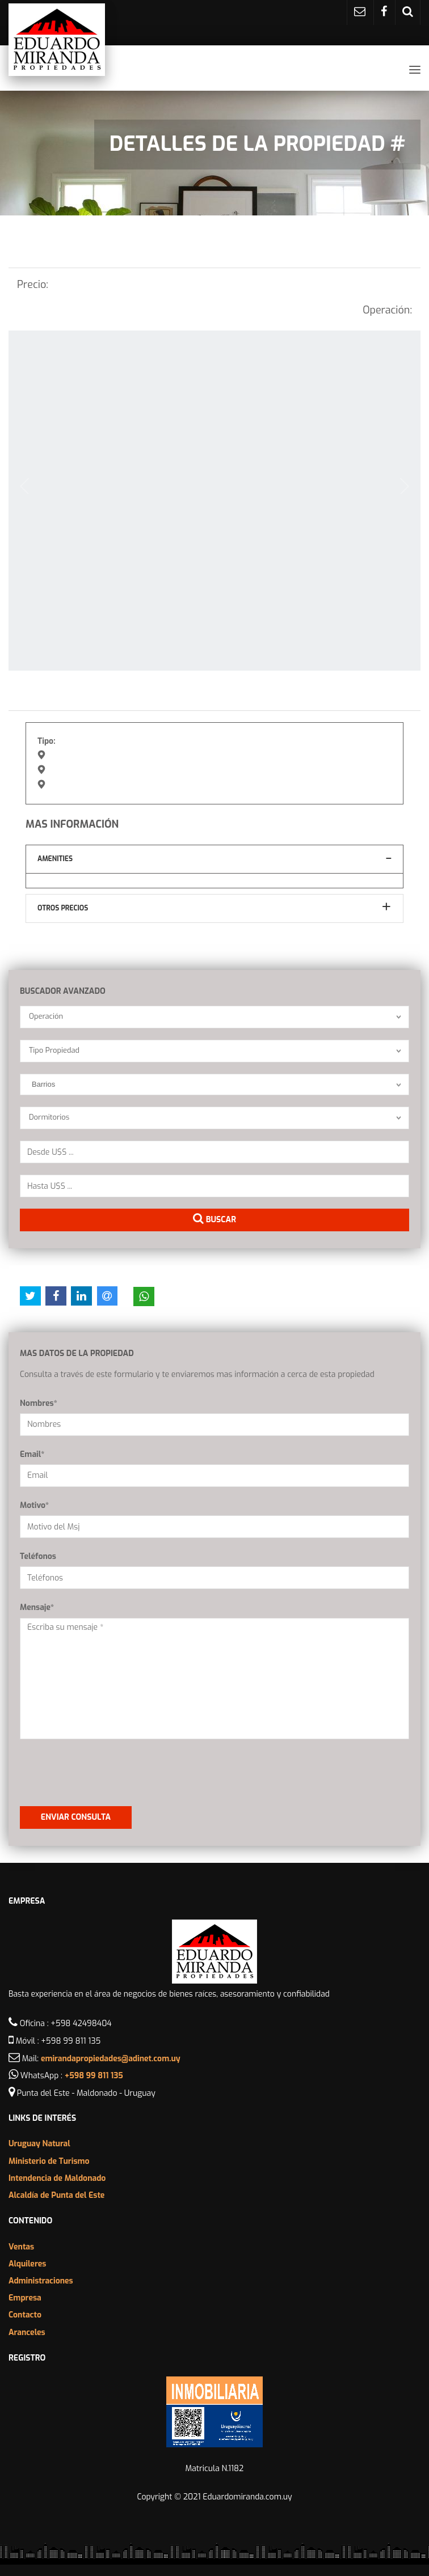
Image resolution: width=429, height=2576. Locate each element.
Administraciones (41, 2281)
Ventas (21, 2247)
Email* (32, 1454)
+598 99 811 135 (94, 2075)
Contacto (25, 2315)
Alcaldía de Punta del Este (56, 2195)
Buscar (214, 1219)
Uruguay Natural (39, 2143)
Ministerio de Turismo (49, 2161)
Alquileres (27, 2264)
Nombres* (38, 1403)
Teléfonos (38, 1556)
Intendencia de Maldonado (57, 2178)
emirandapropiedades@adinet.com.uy (110, 2058)
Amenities (55, 858)
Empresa (25, 2298)
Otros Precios (62, 908)
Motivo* (34, 1505)
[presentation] (86, 1768)
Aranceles (27, 2332)
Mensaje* (37, 1607)
